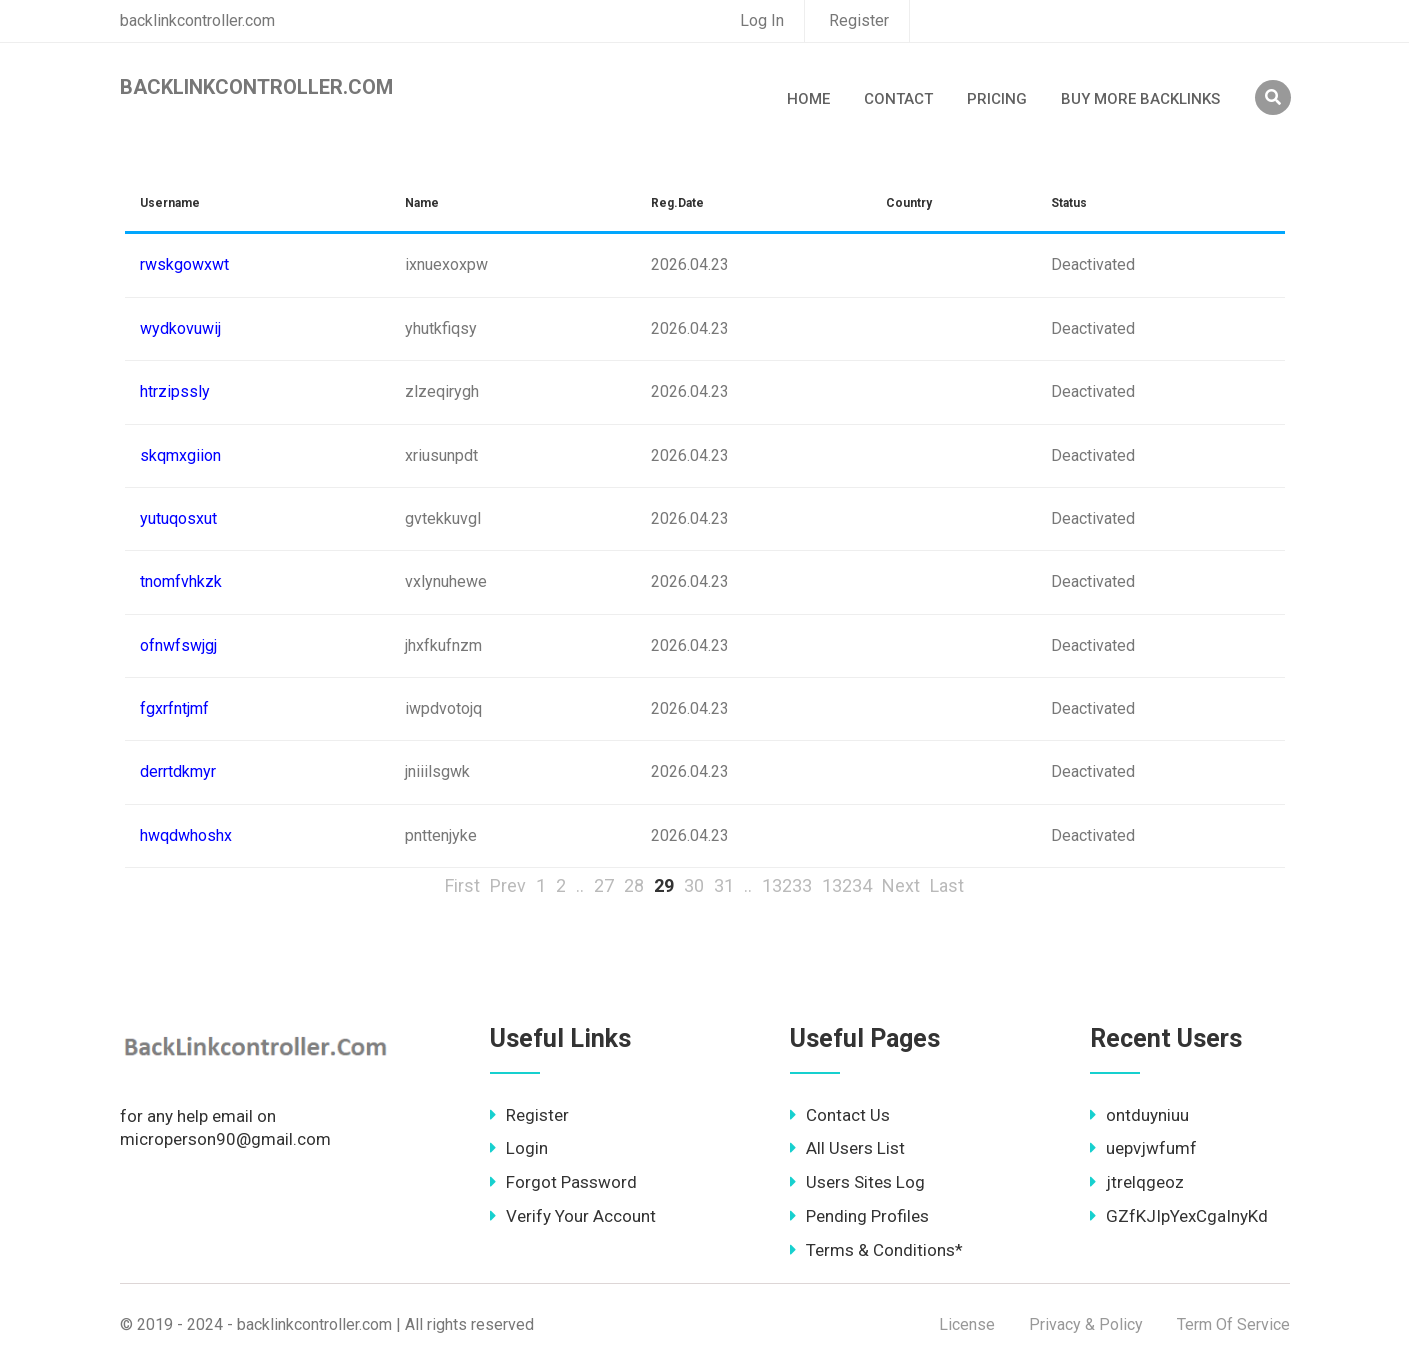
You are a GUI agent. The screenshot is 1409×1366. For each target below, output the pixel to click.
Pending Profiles (859, 1216)
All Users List (847, 1148)
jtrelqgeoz (1137, 1182)
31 (724, 885)
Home (808, 99)
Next (901, 885)
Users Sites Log (857, 1182)
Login (519, 1148)
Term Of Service (1233, 1324)
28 (634, 885)
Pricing (997, 99)
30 (694, 885)
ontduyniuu (1139, 1115)
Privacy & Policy (1086, 1324)
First (462, 885)
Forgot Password (563, 1182)
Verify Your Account (573, 1216)
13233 (787, 885)
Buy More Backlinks (1140, 99)
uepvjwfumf (1143, 1148)
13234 (847, 885)
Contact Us (840, 1115)
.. (580, 885)
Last (947, 885)
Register (859, 20)
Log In (762, 20)
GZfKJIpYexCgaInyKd (1179, 1216)
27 (604, 885)
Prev (508, 885)
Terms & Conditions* (876, 1250)
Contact (898, 99)
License (967, 1324)
